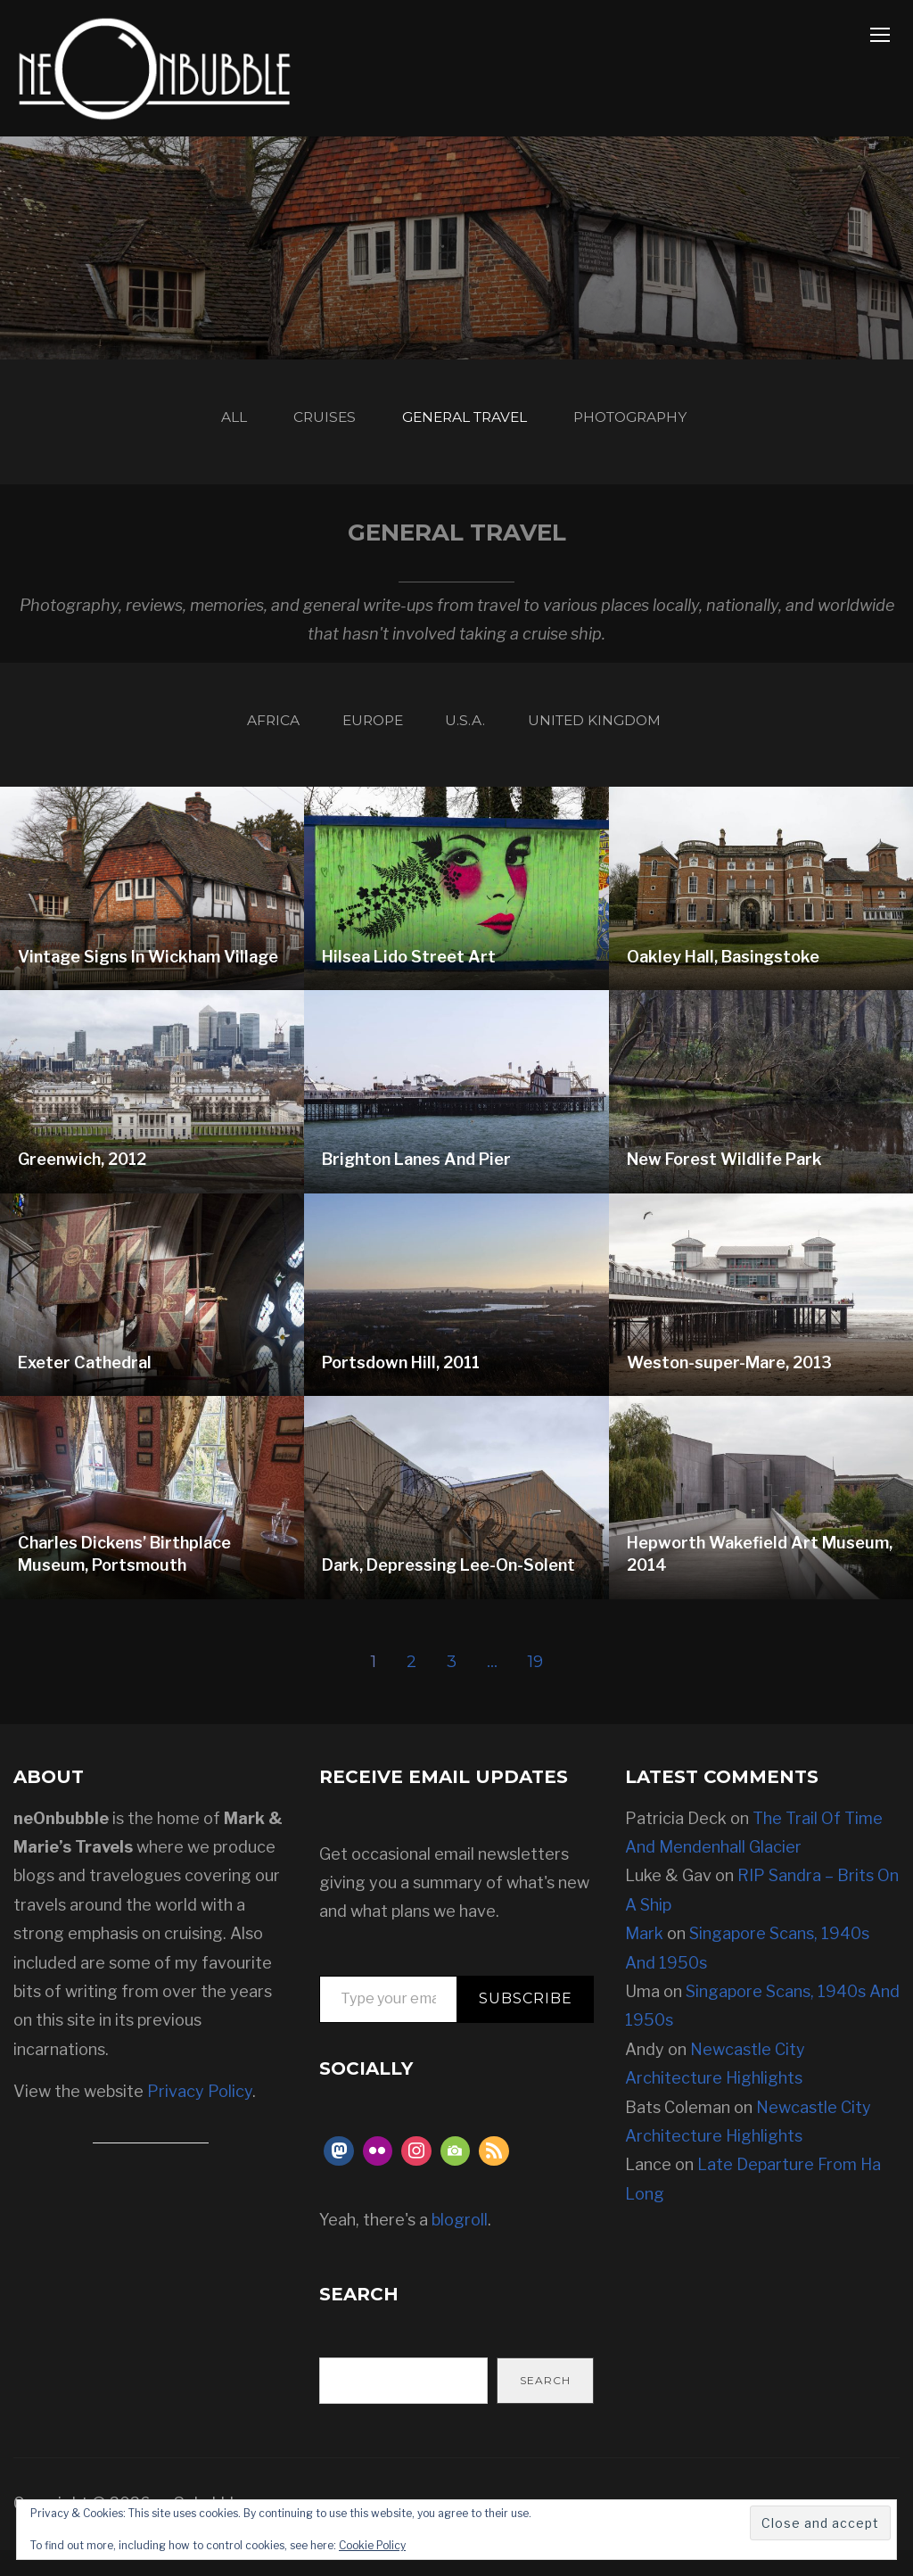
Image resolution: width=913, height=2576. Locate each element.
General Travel (469, 423)
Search (545, 2406)
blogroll (460, 2245)
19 (536, 1687)
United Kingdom (624, 739)
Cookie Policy (372, 2545)
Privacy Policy (199, 2117)
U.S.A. (473, 739)
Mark (644, 1959)
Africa (243, 739)
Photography (665, 423)
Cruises (303, 423)
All (196, 423)
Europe (362, 739)
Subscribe (525, 2024)
